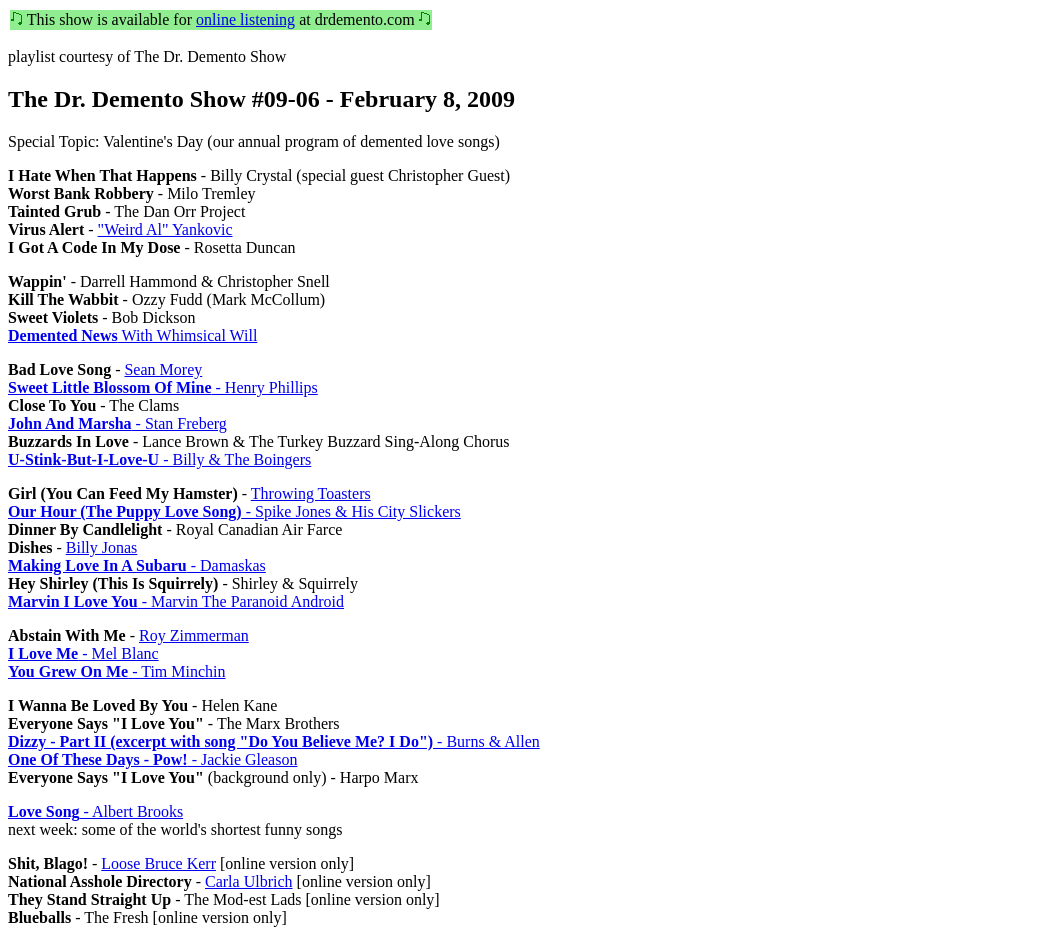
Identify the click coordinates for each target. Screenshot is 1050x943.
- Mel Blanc (83, 653)
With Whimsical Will (132, 335)
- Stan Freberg (117, 423)
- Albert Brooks (95, 811)
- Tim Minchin (117, 671)
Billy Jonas (102, 547)
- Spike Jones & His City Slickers (234, 511)
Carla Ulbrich (249, 881)
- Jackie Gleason (152, 759)
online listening (245, 19)
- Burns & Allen (274, 741)
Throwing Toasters (311, 493)
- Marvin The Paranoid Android (176, 601)
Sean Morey (163, 369)
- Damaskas (137, 565)
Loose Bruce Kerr (158, 863)
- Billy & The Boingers (159, 459)
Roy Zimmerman (194, 635)
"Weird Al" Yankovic (165, 229)
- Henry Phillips (163, 387)
